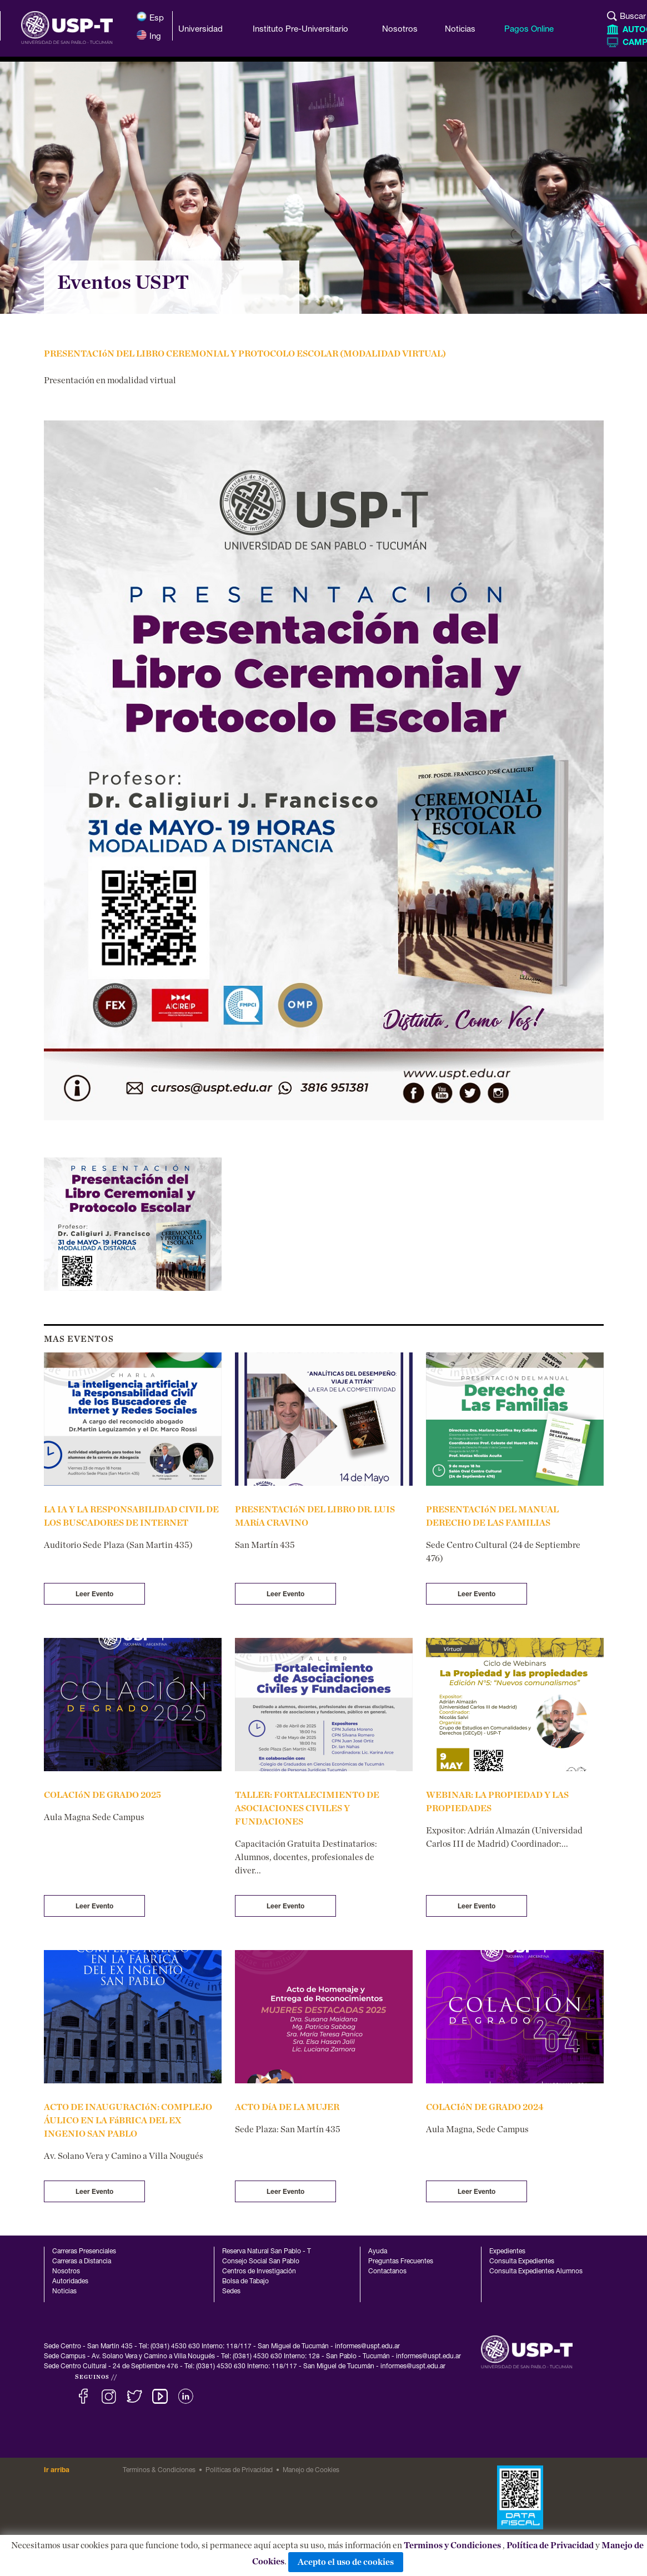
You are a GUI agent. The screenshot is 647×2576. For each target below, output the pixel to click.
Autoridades (70, 2281)
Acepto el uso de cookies (346, 2562)
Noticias (64, 2291)
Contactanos (387, 2271)
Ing (148, 35)
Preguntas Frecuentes (400, 2261)
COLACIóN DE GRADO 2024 (485, 2107)
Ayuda (377, 2251)
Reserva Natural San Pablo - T (266, 2251)
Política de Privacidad (550, 2545)
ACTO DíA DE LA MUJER (287, 2107)
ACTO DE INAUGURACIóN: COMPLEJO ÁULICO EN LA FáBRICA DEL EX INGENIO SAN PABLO (128, 2120)
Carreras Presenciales (84, 2251)
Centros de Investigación (259, 2271)
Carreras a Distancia (81, 2261)
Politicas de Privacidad (239, 2470)
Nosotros (66, 2271)
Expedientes (507, 2251)
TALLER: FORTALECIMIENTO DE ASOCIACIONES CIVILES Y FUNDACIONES (307, 1808)
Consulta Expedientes (521, 2261)
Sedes (231, 2291)
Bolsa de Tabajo (245, 2281)
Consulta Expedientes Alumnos (536, 2271)
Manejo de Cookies (311, 2470)
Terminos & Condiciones (159, 2470)
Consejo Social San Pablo (260, 2261)
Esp (150, 17)
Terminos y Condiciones (452, 2545)
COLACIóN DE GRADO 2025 (102, 1795)
